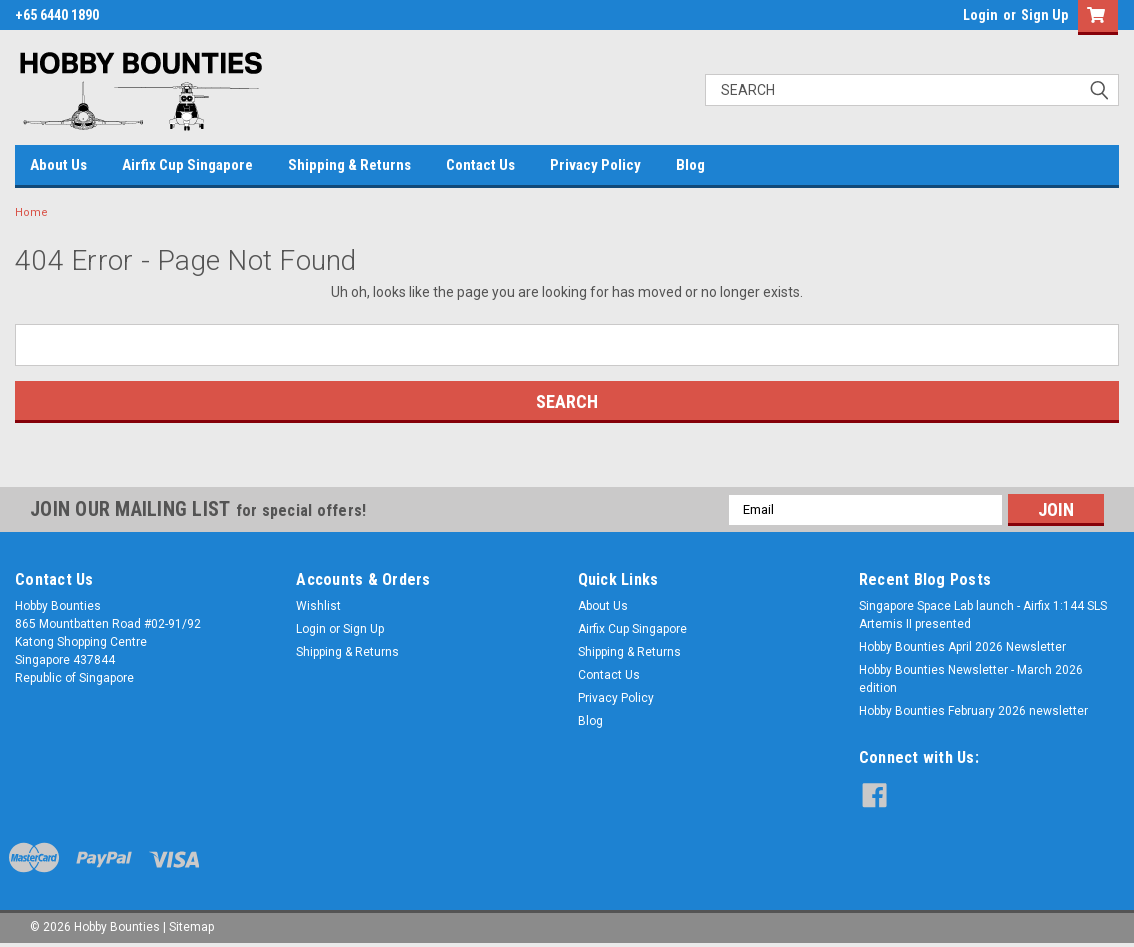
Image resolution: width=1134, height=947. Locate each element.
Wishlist (318, 606)
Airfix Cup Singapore (187, 165)
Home (31, 212)
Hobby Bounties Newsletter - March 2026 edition (971, 679)
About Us (58, 165)
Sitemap (191, 927)
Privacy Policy (595, 165)
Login (980, 15)
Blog (690, 165)
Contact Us (480, 165)
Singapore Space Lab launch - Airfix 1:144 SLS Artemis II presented (983, 615)
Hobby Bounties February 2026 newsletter (973, 711)
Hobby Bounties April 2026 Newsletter (962, 647)
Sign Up (1044, 15)
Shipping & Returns (349, 165)
